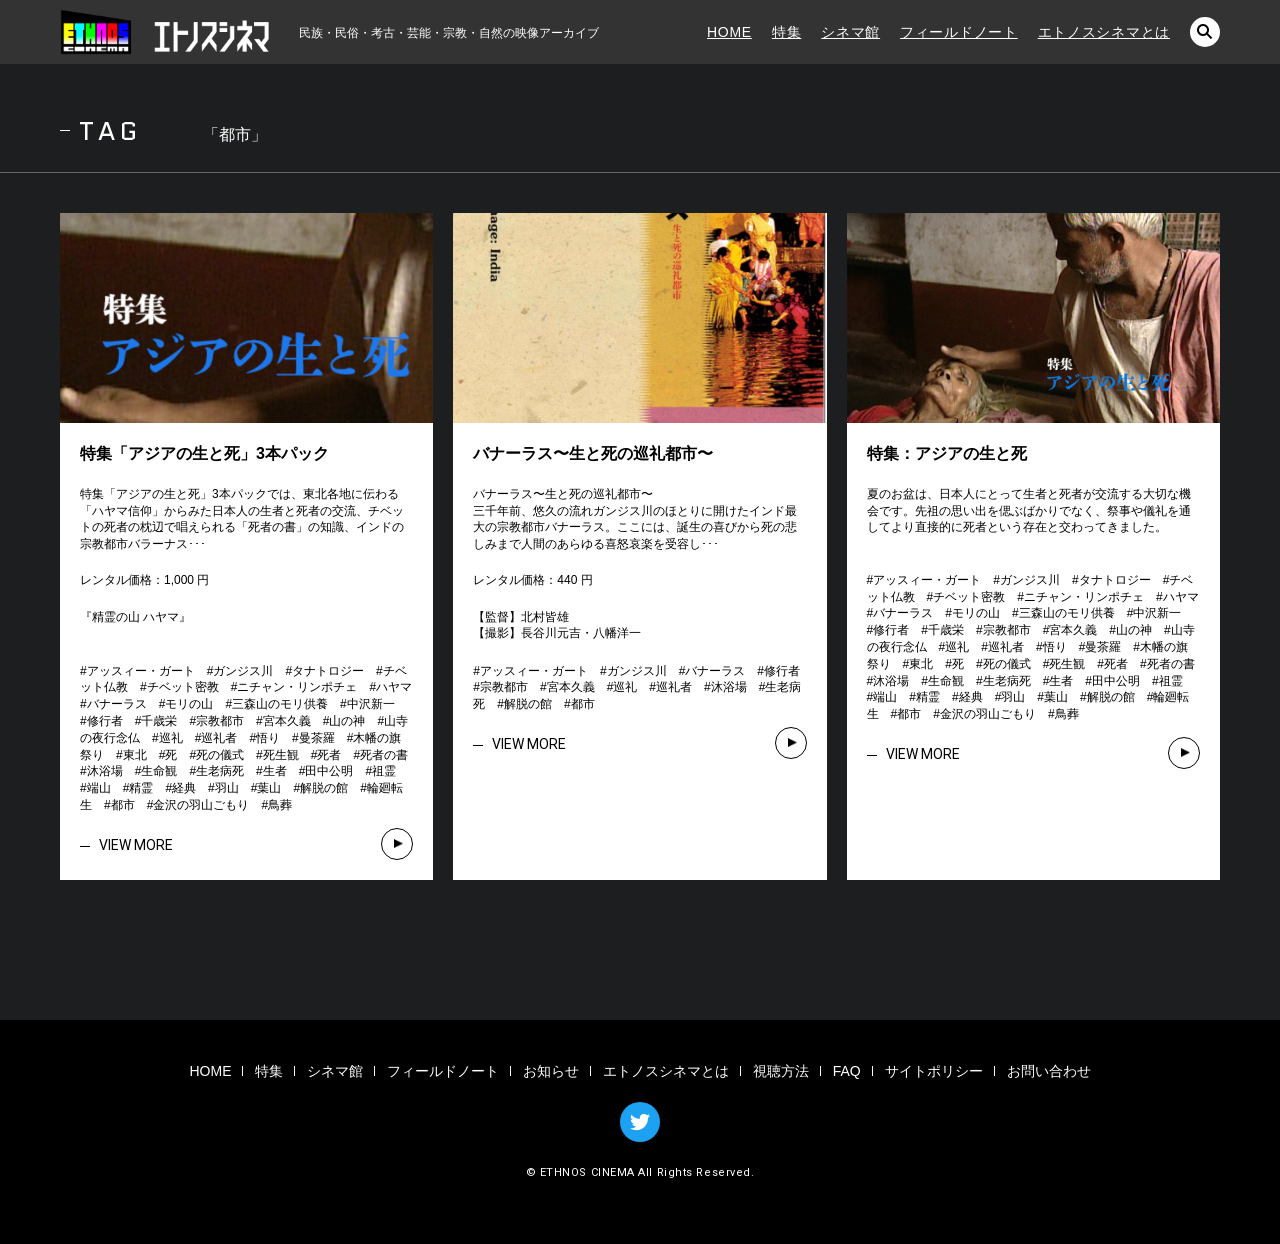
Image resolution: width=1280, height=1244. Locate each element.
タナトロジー (328, 671)
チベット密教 (183, 687)
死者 (329, 755)
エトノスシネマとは (1104, 32)
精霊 (141, 788)
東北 (135, 755)
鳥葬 (280, 805)
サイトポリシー (934, 1071)
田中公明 (329, 771)
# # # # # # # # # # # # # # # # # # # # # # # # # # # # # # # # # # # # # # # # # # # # (252, 738)
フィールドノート (959, 32)
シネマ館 (850, 32)
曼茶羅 (317, 738)
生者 (275, 771)
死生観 (281, 755)
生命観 (159, 771)
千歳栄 (159, 721)
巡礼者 (219, 738)
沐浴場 (105, 771)
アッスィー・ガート (141, 671)
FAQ (847, 1071)
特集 (786, 32)
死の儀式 (220, 755)
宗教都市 (220, 721)
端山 (99, 788)
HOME (729, 32)
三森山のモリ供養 (280, 704)
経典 (184, 788)
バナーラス (117, 704)
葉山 (269, 788)
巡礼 (171, 738)
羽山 (227, 788)
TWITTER (640, 1122)
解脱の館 (324, 788)
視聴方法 (781, 1071)
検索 (1205, 32)
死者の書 (384, 755)
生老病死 (220, 771)
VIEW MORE (136, 845)
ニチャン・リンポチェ (297, 687)
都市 (123, 805)
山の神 (347, 721)
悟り (268, 738)
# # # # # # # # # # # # (642, 688)
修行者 (105, 721)
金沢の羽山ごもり (201, 805)
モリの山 (189, 704)
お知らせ (551, 1071)
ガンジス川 (243, 671)
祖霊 (384, 771)
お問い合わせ (1049, 1071)
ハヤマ (394, 687)
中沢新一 (371, 704)
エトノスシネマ (165, 32)
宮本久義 (287, 721)
